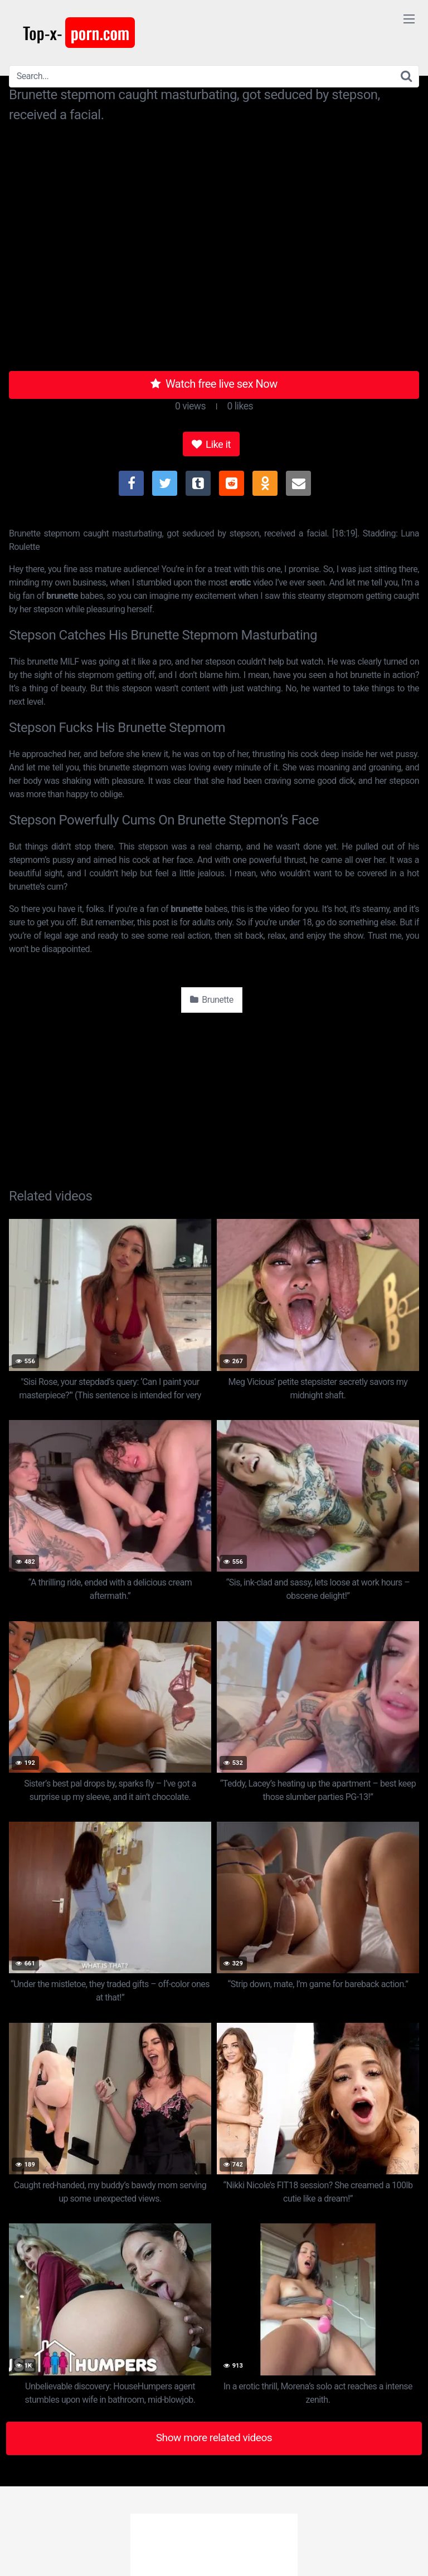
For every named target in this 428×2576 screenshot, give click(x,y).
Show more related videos (214, 2437)
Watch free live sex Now (214, 384)
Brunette (211, 999)
